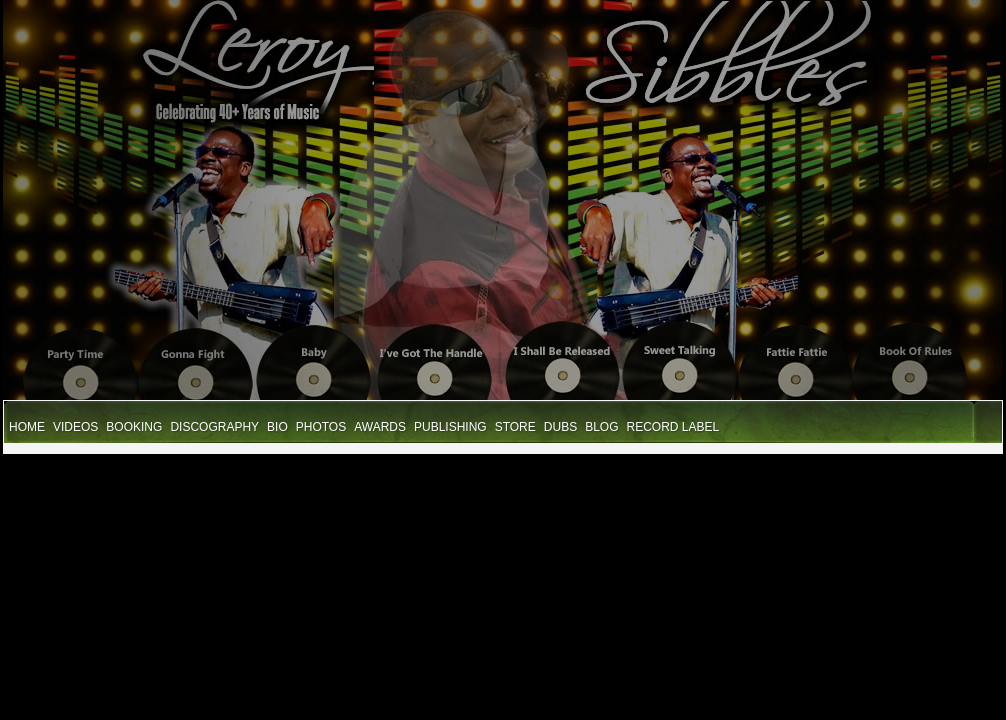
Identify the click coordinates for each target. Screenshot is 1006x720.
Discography (214, 427)
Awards (380, 427)
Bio (277, 427)
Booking (134, 427)
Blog (601, 427)
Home (27, 427)
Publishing (450, 427)
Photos (321, 427)
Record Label (673, 427)
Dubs (560, 427)
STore (515, 427)
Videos (75, 427)
